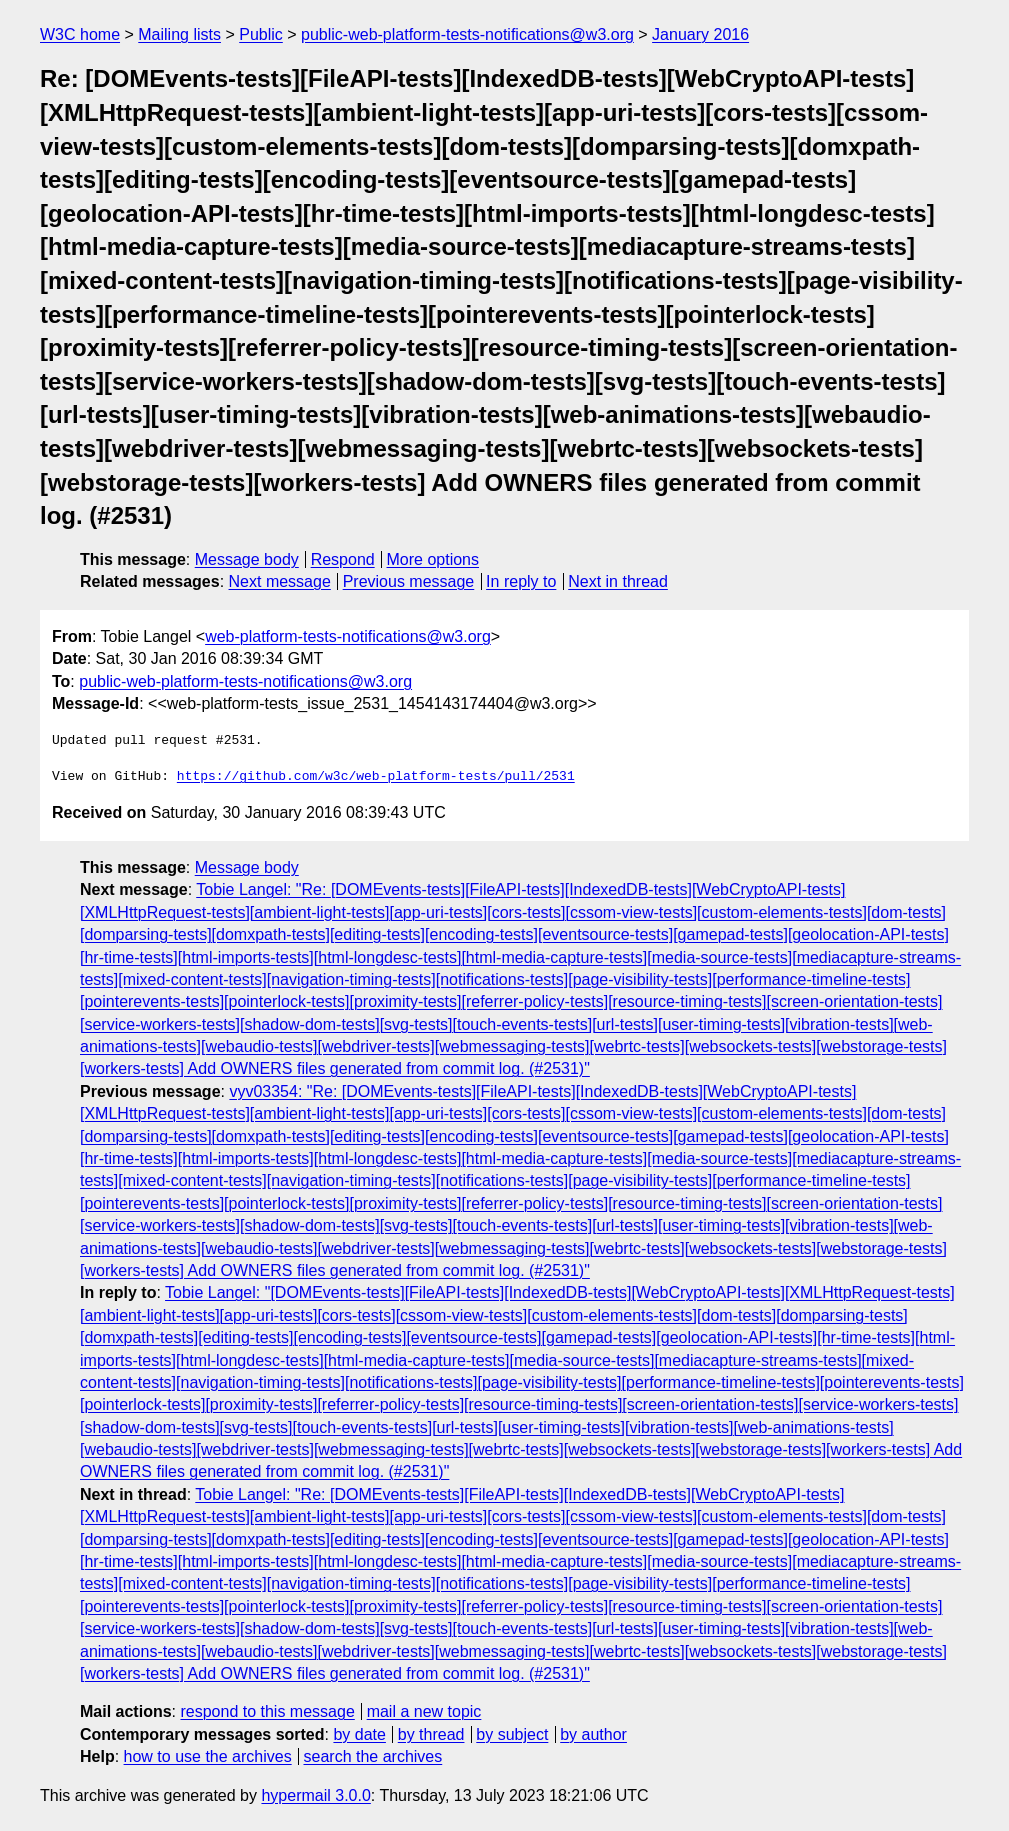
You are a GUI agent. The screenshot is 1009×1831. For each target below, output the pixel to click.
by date (359, 1734)
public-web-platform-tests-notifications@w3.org (467, 34)
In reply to (521, 581)
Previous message (409, 581)
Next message (280, 581)
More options (433, 559)
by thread (431, 1734)
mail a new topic (424, 1711)
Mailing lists (179, 34)
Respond (343, 559)
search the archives (373, 1756)
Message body (247, 559)
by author (593, 1734)
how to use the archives (208, 1756)
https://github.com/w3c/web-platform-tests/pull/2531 (376, 777)
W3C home (80, 34)
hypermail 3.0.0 (315, 1795)
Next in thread (618, 581)
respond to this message (267, 1711)
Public (261, 34)
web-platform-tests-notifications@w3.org (348, 636)
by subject (512, 1734)
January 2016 (700, 34)
